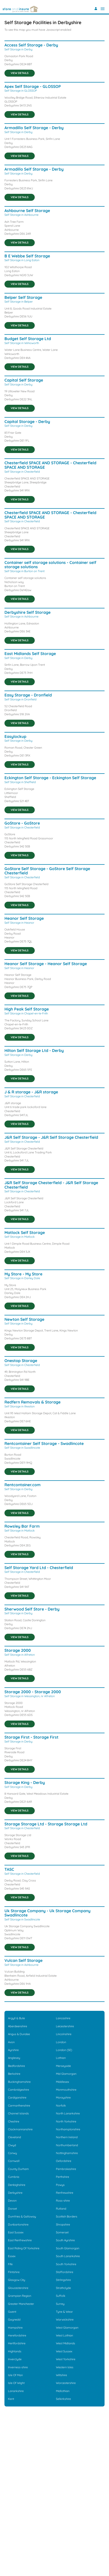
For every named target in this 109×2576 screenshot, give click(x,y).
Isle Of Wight (16, 2383)
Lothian (61, 2058)
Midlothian (62, 2391)
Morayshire (63, 2097)
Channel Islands (18, 2113)
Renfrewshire (64, 2192)
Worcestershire (66, 2383)
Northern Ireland (67, 2137)
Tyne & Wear (64, 2311)
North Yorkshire (66, 2121)
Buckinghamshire (19, 2082)
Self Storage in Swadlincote (22, 1447)
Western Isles (64, 2367)
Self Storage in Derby (18, 49)
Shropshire (63, 2224)
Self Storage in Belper (18, 301)
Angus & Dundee (19, 2034)
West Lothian (64, 2335)
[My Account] (96, 8)
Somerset (62, 2232)
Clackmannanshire (20, 2129)
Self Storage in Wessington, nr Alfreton (29, 1696)
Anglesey (14, 2058)
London (61, 2042)
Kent (11, 2399)
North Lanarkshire (68, 2113)
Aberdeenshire (17, 2026)
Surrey (60, 2304)
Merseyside (63, 2066)
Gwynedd (14, 2319)
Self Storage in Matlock (19, 1236)
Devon (12, 2200)
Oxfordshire (63, 2161)
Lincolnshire (63, 2034)
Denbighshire (16, 2185)
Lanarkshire (16, 2391)
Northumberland (67, 2145)
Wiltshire (61, 2375)
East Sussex (16, 2232)
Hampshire (15, 2327)
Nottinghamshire (67, 2153)
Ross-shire (63, 2200)
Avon (11, 2042)
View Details (19, 73)
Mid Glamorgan (66, 2073)
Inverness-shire (18, 2367)
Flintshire (14, 2272)
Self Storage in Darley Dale (22, 1278)
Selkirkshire (63, 2399)
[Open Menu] (104, 9)
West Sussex (64, 2351)
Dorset (12, 2208)
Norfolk (61, 2105)
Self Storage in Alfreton (19, 1654)
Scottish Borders (66, 2216)
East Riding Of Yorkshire (23, 2248)
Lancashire (63, 2018)
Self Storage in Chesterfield (22, 471)
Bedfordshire (16, 2066)
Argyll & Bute (16, 2018)
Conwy (12, 2153)
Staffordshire (64, 2272)
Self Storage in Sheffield (20, 782)
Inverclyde (15, 2359)
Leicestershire (65, 2026)
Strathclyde (63, 2288)
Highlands (14, 2351)
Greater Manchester (21, 2304)
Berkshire (14, 2073)
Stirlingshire (63, 2280)
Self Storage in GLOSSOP (20, 90)
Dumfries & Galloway (22, 2216)
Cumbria (13, 2177)
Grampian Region (19, 2296)
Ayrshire (13, 2050)
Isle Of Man (15, 2375)
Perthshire (62, 2177)
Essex (11, 2256)
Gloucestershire (18, 2288)
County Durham (18, 2169)
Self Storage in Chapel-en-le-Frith (26, 1013)
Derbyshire (15, 2192)
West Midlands (65, 2343)
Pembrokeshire (66, 2169)
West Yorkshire (65, 2359)
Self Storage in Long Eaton (21, 260)
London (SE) (64, 2050)
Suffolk (60, 2296)
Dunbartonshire (18, 2224)
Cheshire (13, 2121)
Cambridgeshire (18, 2089)
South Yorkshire (66, 2264)
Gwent (12, 2311)
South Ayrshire (65, 2240)
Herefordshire (17, 2335)
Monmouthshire (66, 2089)
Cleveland (14, 2137)
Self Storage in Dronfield (20, 699)
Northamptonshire (68, 2129)
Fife (10, 2264)
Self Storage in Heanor (19, 922)
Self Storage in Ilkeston (19, 1406)
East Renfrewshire (20, 2240)
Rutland (61, 2208)
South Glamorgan (67, 2248)
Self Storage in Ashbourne (21, 214)
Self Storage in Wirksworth (21, 343)
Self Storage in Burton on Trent (24, 571)
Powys (60, 2185)
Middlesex (62, 2082)
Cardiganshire (17, 2097)
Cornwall (14, 2161)
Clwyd (12, 2145)
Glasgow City (16, 2280)
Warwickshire (65, 2319)
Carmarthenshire (19, 2105)
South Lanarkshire (68, 2256)
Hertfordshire (16, 2343)
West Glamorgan (67, 2327)
